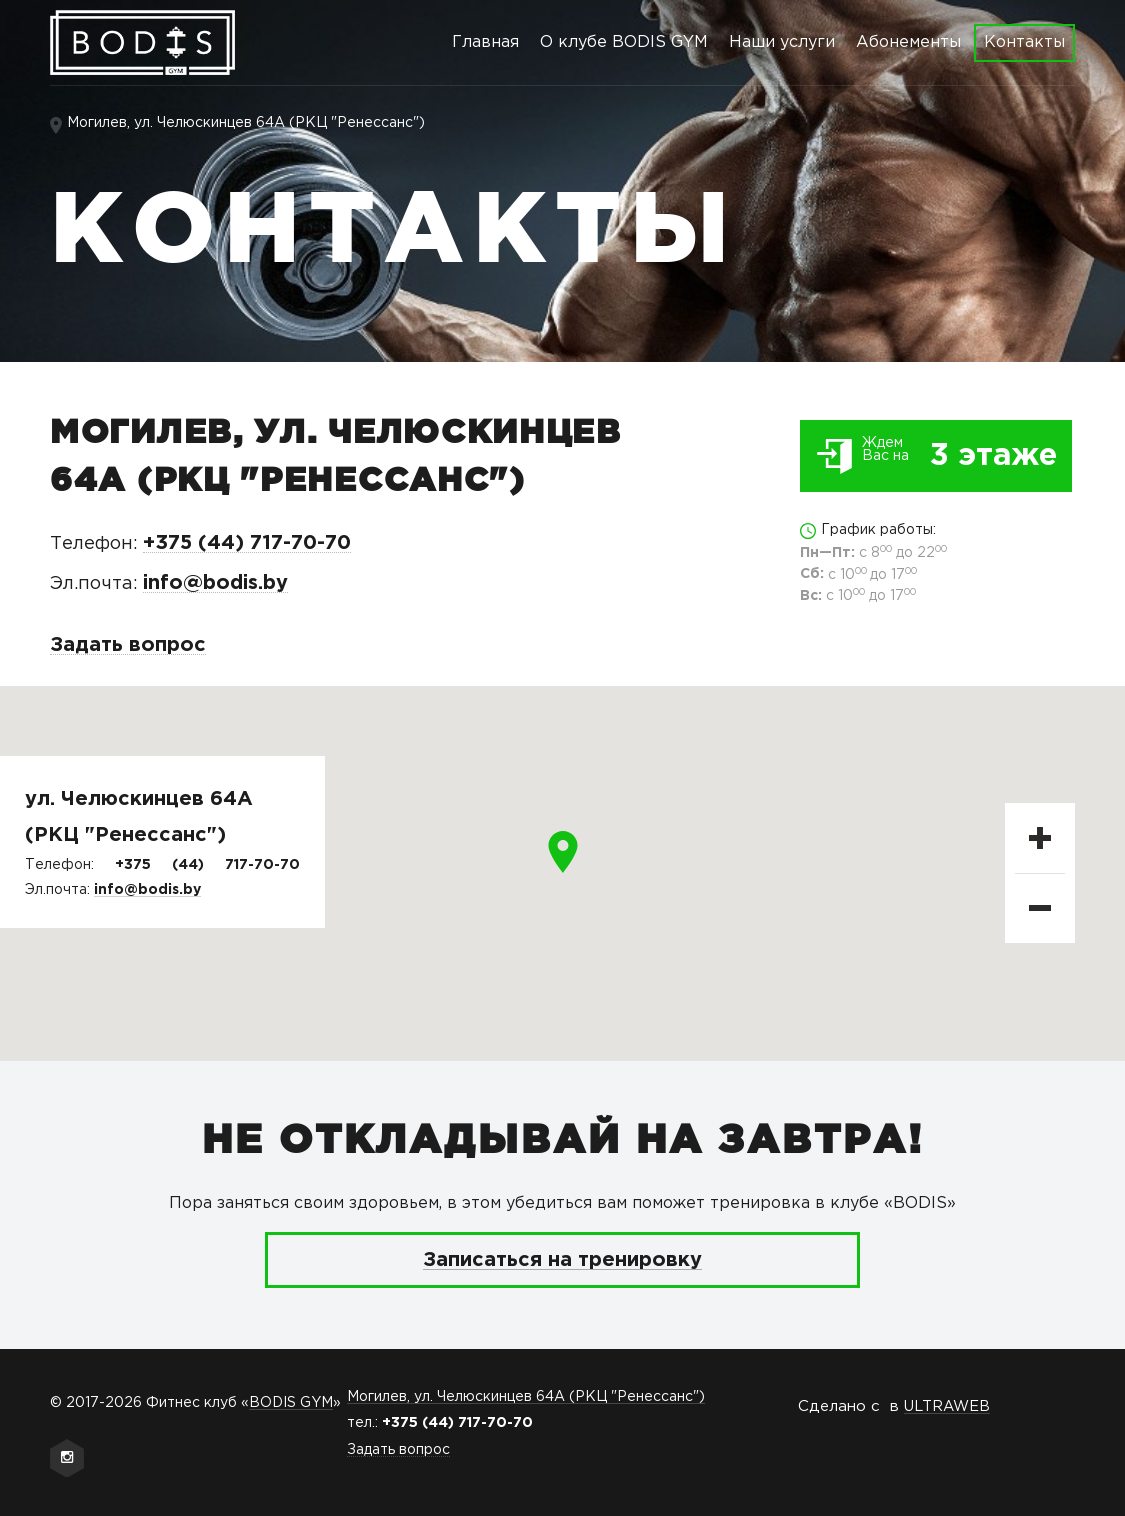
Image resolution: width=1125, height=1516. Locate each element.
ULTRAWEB (947, 1406)
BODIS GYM (291, 1403)
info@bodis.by (215, 583)
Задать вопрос (128, 645)
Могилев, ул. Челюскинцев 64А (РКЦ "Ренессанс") (246, 123)
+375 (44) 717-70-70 (247, 543)
